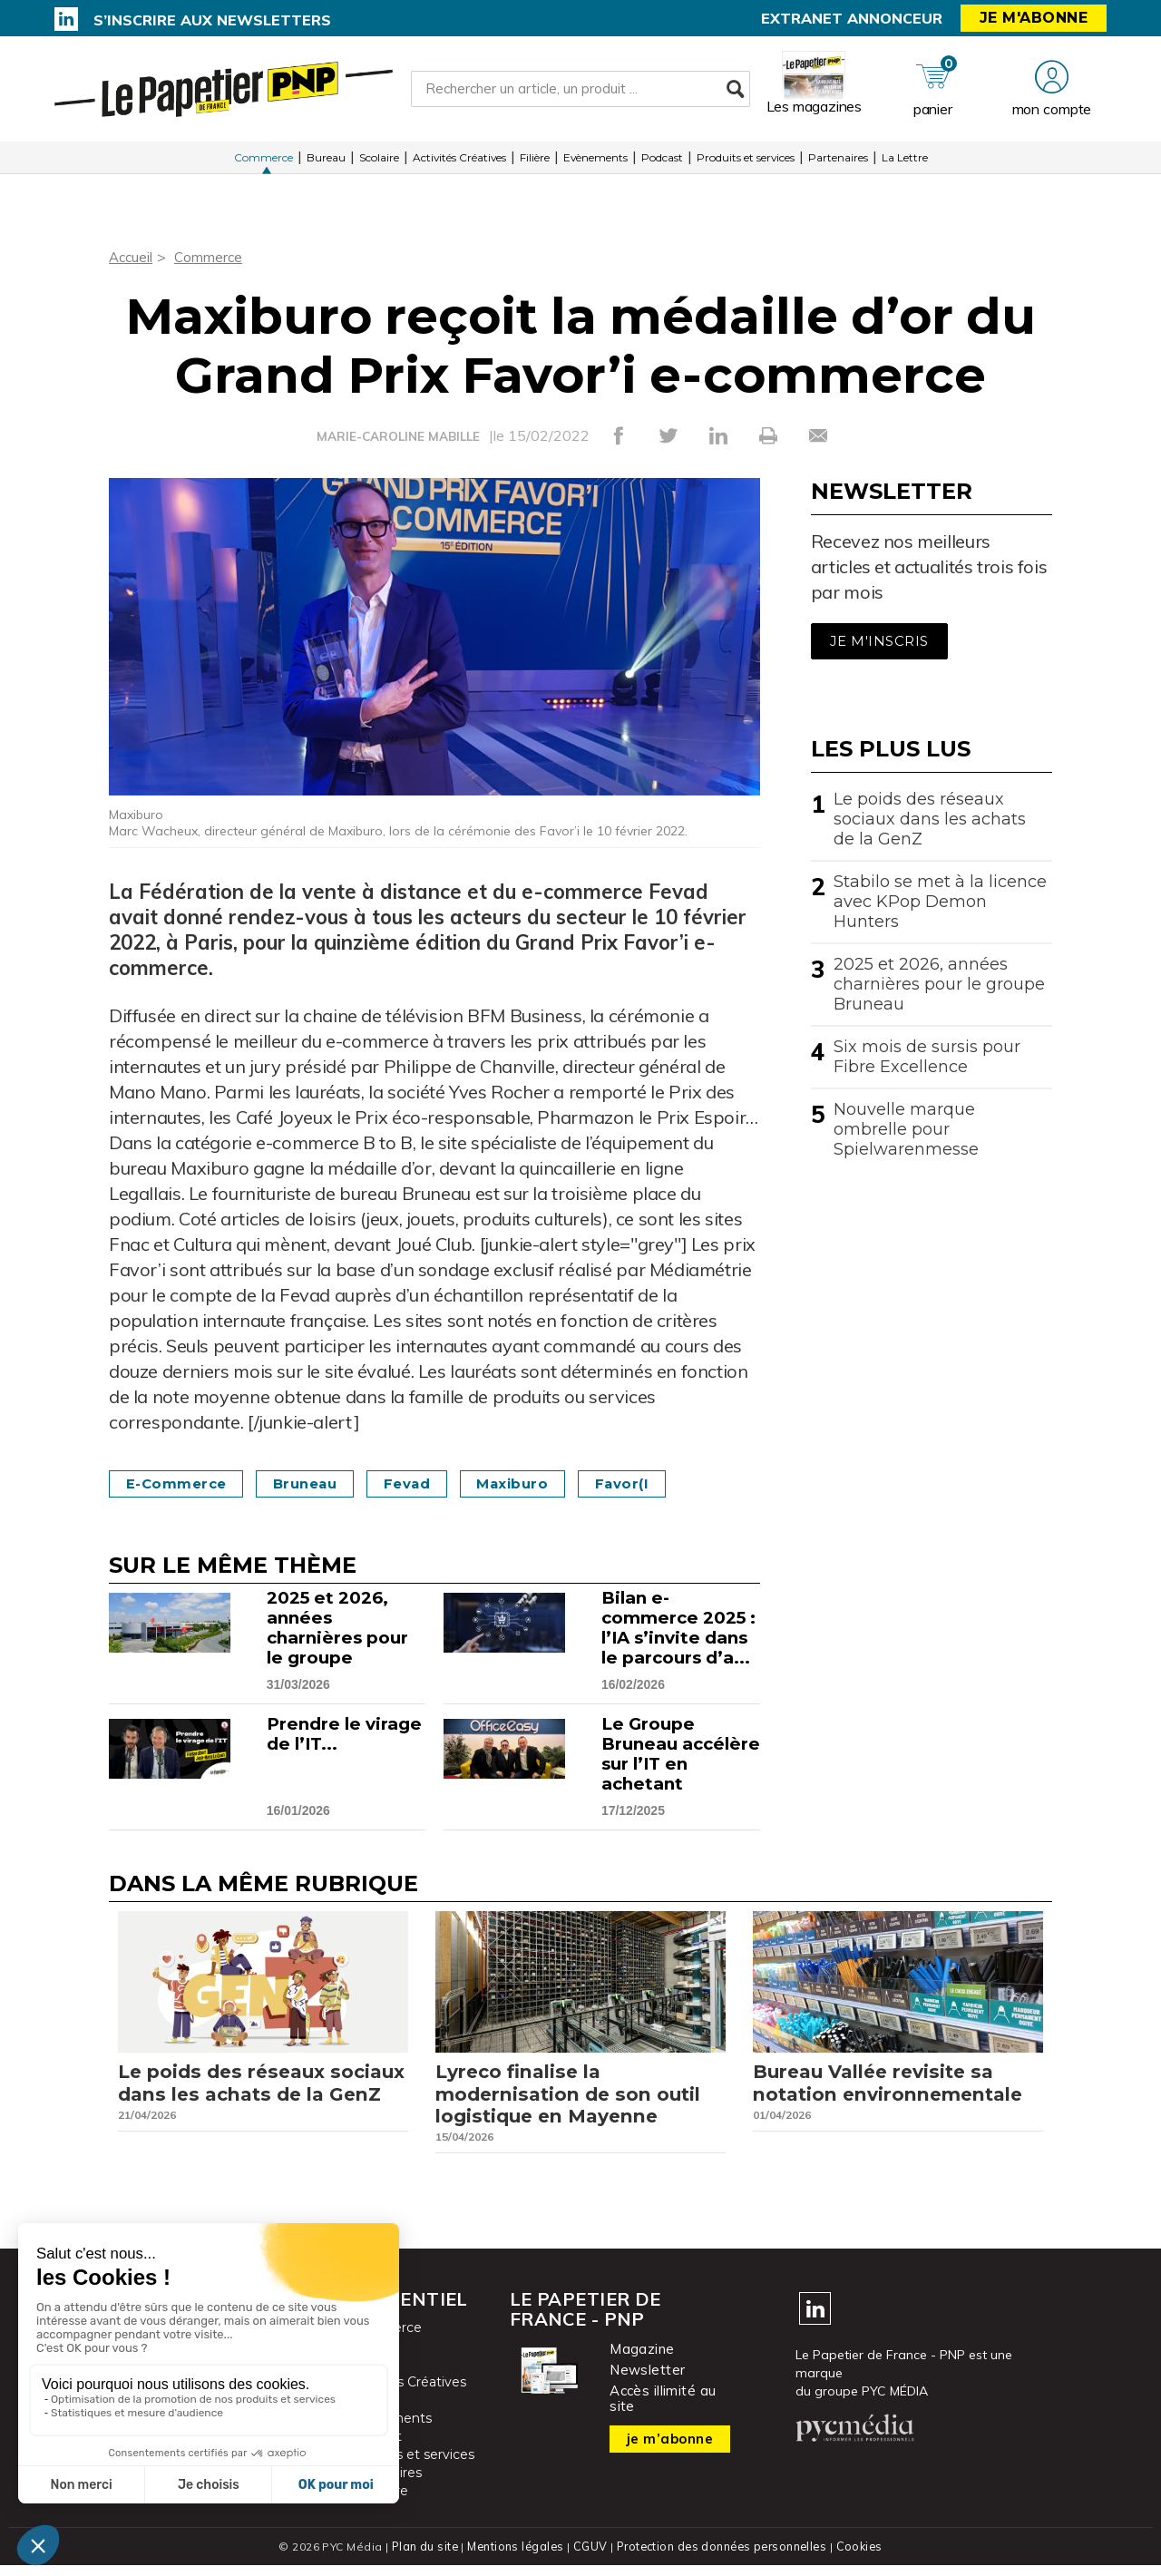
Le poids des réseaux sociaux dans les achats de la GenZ (930, 819)
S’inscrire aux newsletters (212, 20)
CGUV (588, 2557)
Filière (535, 163)
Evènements (595, 163)
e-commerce (181, 1483)
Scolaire (379, 163)
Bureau (326, 163)
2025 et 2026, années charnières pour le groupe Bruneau (939, 984)
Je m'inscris (879, 641)
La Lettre (905, 163)
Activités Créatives (459, 163)
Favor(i (661, 1483)
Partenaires (838, 163)
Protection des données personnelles (722, 2557)
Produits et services (746, 163)
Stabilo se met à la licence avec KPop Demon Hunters (940, 902)
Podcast (662, 163)
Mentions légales (513, 2557)
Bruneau (321, 1483)
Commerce (263, 163)
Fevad (431, 1483)
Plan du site (420, 2557)
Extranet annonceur (851, 18)
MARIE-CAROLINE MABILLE (398, 436)
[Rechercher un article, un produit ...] (580, 91)
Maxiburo (544, 1483)
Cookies (863, 2557)
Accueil (132, 257)
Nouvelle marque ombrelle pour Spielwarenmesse (906, 1129)
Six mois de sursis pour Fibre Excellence (927, 1057)
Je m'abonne (1034, 17)
